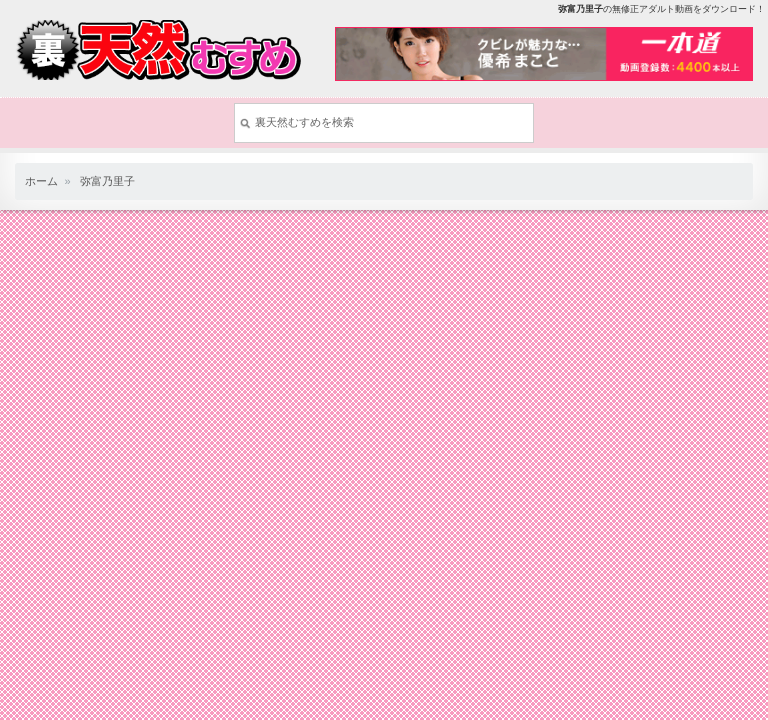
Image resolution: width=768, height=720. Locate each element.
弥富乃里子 (107, 181)
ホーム (41, 181)
